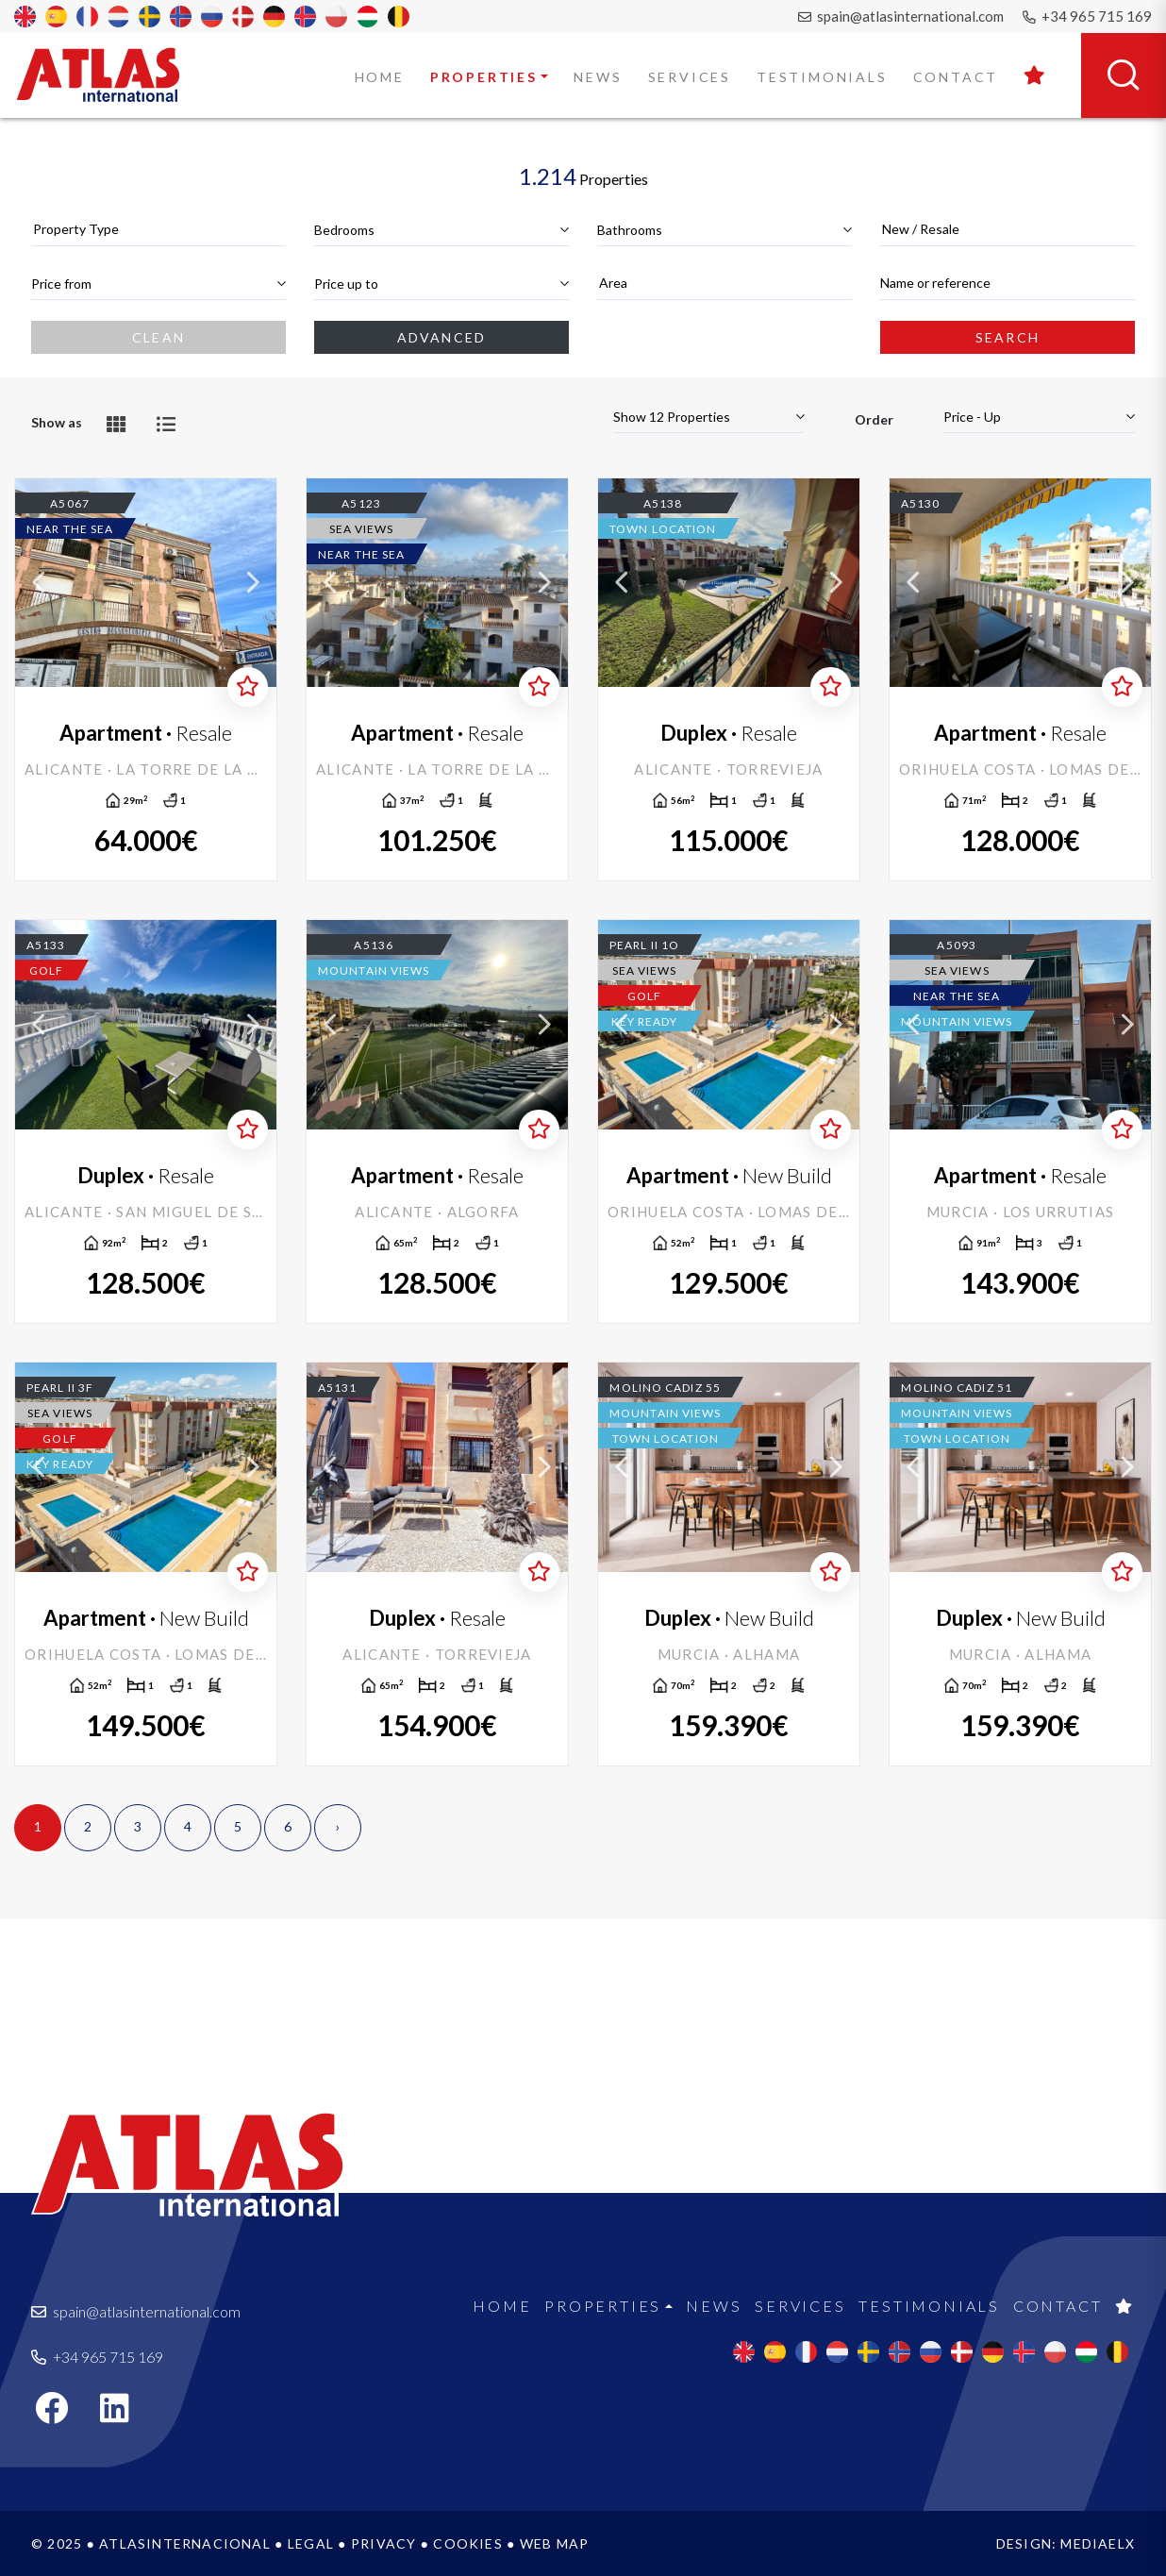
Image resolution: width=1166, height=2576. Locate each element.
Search (1007, 337)
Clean (158, 337)
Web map (554, 2543)
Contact (956, 77)
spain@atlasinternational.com (901, 16)
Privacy (383, 2543)
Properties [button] (484, 77)
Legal (311, 2543)
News (598, 77)
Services (689, 77)
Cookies (467, 2543)
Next (252, 583)
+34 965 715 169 (1087, 16)
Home (380, 77)
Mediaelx (1097, 2543)
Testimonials (822, 77)
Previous (38, 583)
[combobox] (158, 229)
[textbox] (158, 229)
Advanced (442, 337)
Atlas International (110, 74)
